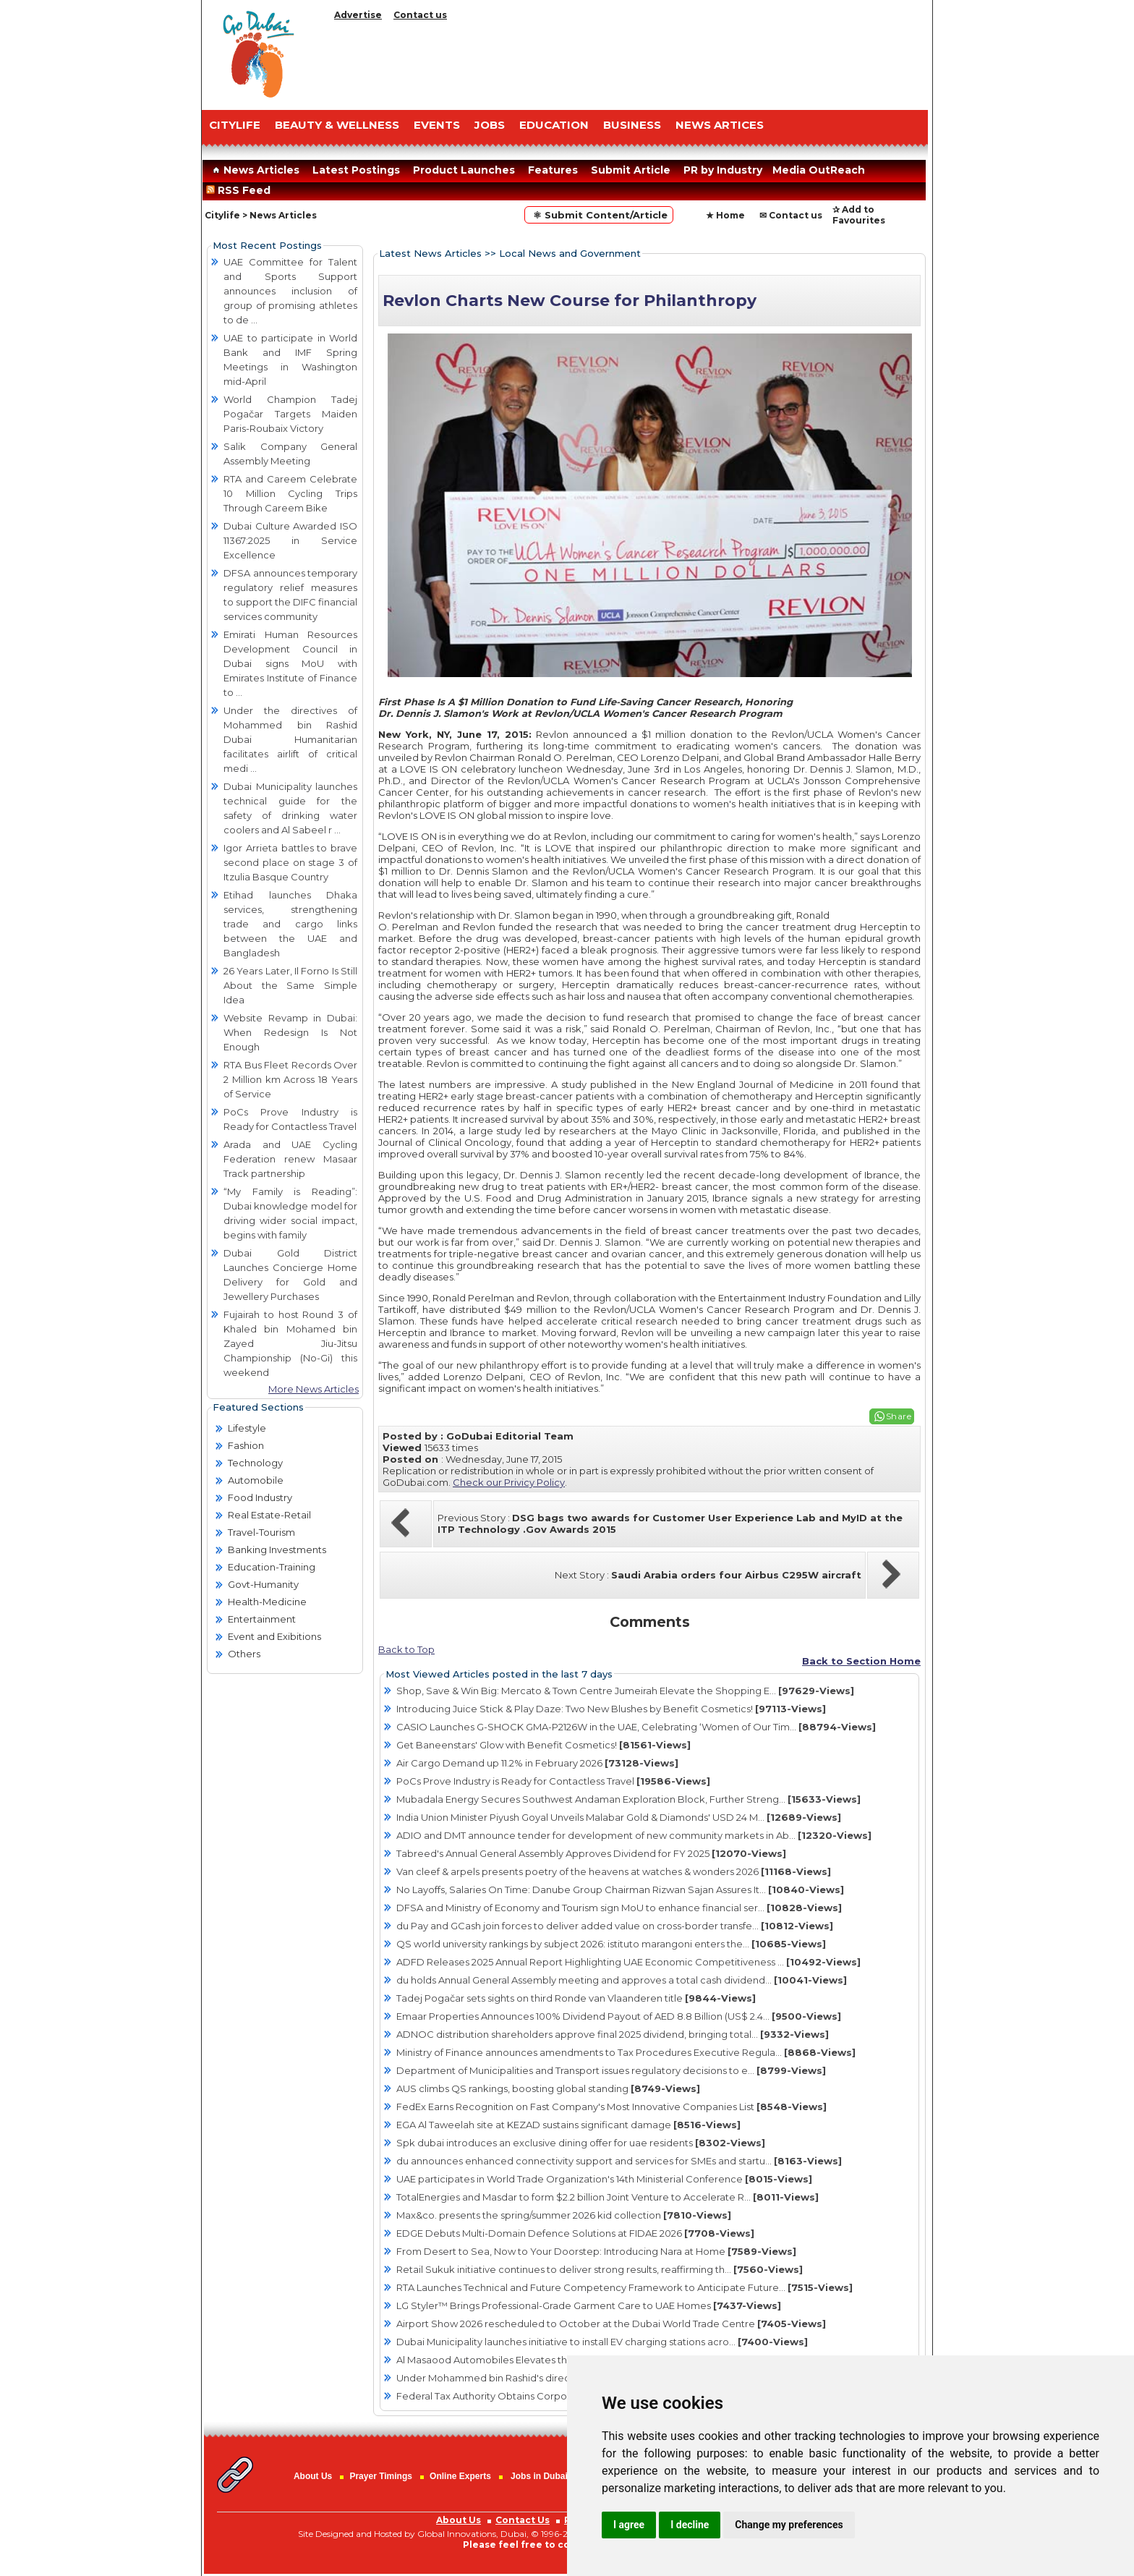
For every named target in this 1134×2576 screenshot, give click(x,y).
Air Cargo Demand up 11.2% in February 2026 (537, 1763)
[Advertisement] (628, 61)
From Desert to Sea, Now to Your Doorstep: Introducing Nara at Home (596, 2251)
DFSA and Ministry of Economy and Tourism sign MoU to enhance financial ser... (619, 1907)
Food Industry (260, 1497)
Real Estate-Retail (269, 1515)
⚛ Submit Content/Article (598, 215)
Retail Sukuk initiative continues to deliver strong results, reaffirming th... (599, 2269)
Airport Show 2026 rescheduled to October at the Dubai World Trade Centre (611, 2323)
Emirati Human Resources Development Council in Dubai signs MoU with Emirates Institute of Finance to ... (290, 663)
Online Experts (460, 2476)
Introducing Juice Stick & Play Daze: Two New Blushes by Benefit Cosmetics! (611, 1708)
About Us (313, 2476)
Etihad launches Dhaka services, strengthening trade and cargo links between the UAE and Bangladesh (290, 923)
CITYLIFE (234, 125)
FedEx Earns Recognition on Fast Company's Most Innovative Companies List (611, 2106)
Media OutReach (818, 170)
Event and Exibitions (274, 1636)
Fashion (246, 1445)
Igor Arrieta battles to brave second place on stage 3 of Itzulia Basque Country (290, 862)
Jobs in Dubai (539, 2476)
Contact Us (522, 2520)
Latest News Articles (430, 253)
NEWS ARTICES (719, 125)
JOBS (489, 125)
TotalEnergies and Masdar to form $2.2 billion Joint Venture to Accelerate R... (607, 2197)
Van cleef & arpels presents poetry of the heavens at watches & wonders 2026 (613, 1871)
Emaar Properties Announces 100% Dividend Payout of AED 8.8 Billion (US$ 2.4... (618, 2016)
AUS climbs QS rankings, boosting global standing (548, 2088)
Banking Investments (277, 1549)
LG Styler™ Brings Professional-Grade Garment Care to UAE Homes (588, 2305)
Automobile (256, 1480)
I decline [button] (689, 2524)
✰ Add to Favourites (858, 215)
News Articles (254, 170)
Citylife (222, 215)
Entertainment (262, 1619)
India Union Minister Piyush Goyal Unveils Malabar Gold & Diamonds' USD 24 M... (618, 1817)
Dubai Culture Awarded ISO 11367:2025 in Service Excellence (290, 540)
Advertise (358, 14)
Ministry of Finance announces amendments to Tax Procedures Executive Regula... (626, 2052)
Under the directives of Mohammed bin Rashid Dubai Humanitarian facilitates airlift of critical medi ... (290, 739)
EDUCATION (554, 125)
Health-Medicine (267, 1601)
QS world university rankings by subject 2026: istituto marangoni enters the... (611, 1944)
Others (244, 1653)
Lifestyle (247, 1428)
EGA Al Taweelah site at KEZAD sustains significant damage (568, 2124)
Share (899, 1416)
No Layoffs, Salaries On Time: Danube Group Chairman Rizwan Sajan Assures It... (620, 1889)
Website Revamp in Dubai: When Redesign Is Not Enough (290, 1032)
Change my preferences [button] (789, 2524)
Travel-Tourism (261, 1532)
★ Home (725, 215)
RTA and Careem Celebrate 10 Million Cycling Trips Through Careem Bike (290, 493)
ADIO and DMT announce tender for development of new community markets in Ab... (633, 1835)
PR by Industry (723, 170)
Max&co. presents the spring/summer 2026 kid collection (563, 2215)
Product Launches (464, 170)
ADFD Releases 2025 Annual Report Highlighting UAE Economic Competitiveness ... (628, 1962)
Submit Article (630, 170)
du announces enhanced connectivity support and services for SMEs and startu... (619, 2161)
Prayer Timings (380, 2476)
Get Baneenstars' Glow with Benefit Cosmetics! (543, 1745)
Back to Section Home (861, 1661)
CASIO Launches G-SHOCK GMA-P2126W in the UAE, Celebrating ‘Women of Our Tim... (636, 1727)
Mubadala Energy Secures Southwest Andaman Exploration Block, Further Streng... (628, 1799)
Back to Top (406, 1649)
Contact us (420, 14)
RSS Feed (241, 190)
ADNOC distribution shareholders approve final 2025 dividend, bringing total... (612, 2034)
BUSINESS (632, 125)
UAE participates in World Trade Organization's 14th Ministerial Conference (604, 2179)
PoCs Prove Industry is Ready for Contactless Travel (553, 1781)
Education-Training (271, 1567)
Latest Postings (356, 170)
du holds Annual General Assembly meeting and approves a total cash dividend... (621, 1980)
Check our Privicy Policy (509, 1482)
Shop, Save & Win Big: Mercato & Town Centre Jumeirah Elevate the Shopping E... (625, 1690)
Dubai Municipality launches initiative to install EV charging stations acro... (602, 2341)
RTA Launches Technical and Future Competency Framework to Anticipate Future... (624, 2287)
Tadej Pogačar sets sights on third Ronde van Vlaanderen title (576, 1998)
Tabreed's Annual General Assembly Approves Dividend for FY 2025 (591, 1853)
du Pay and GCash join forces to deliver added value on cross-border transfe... (614, 1925)
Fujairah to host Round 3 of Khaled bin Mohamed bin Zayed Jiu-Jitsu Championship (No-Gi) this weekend (290, 1343)
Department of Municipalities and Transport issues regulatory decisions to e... (611, 2070)
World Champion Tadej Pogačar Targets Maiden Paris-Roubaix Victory (290, 414)
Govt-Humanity (263, 1584)
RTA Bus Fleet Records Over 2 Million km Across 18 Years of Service (290, 1079)
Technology (255, 1462)
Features (553, 170)
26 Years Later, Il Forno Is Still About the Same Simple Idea (290, 985)
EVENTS (437, 125)
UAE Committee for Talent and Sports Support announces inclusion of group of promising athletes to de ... (290, 291)
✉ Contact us (790, 215)
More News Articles (313, 1389)
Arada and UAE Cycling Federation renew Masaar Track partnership (290, 1159)
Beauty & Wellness (337, 125)
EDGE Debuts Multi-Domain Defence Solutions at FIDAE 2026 (575, 2233)
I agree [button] (628, 2524)
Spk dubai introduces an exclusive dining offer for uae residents (580, 2142)
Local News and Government (570, 253)
